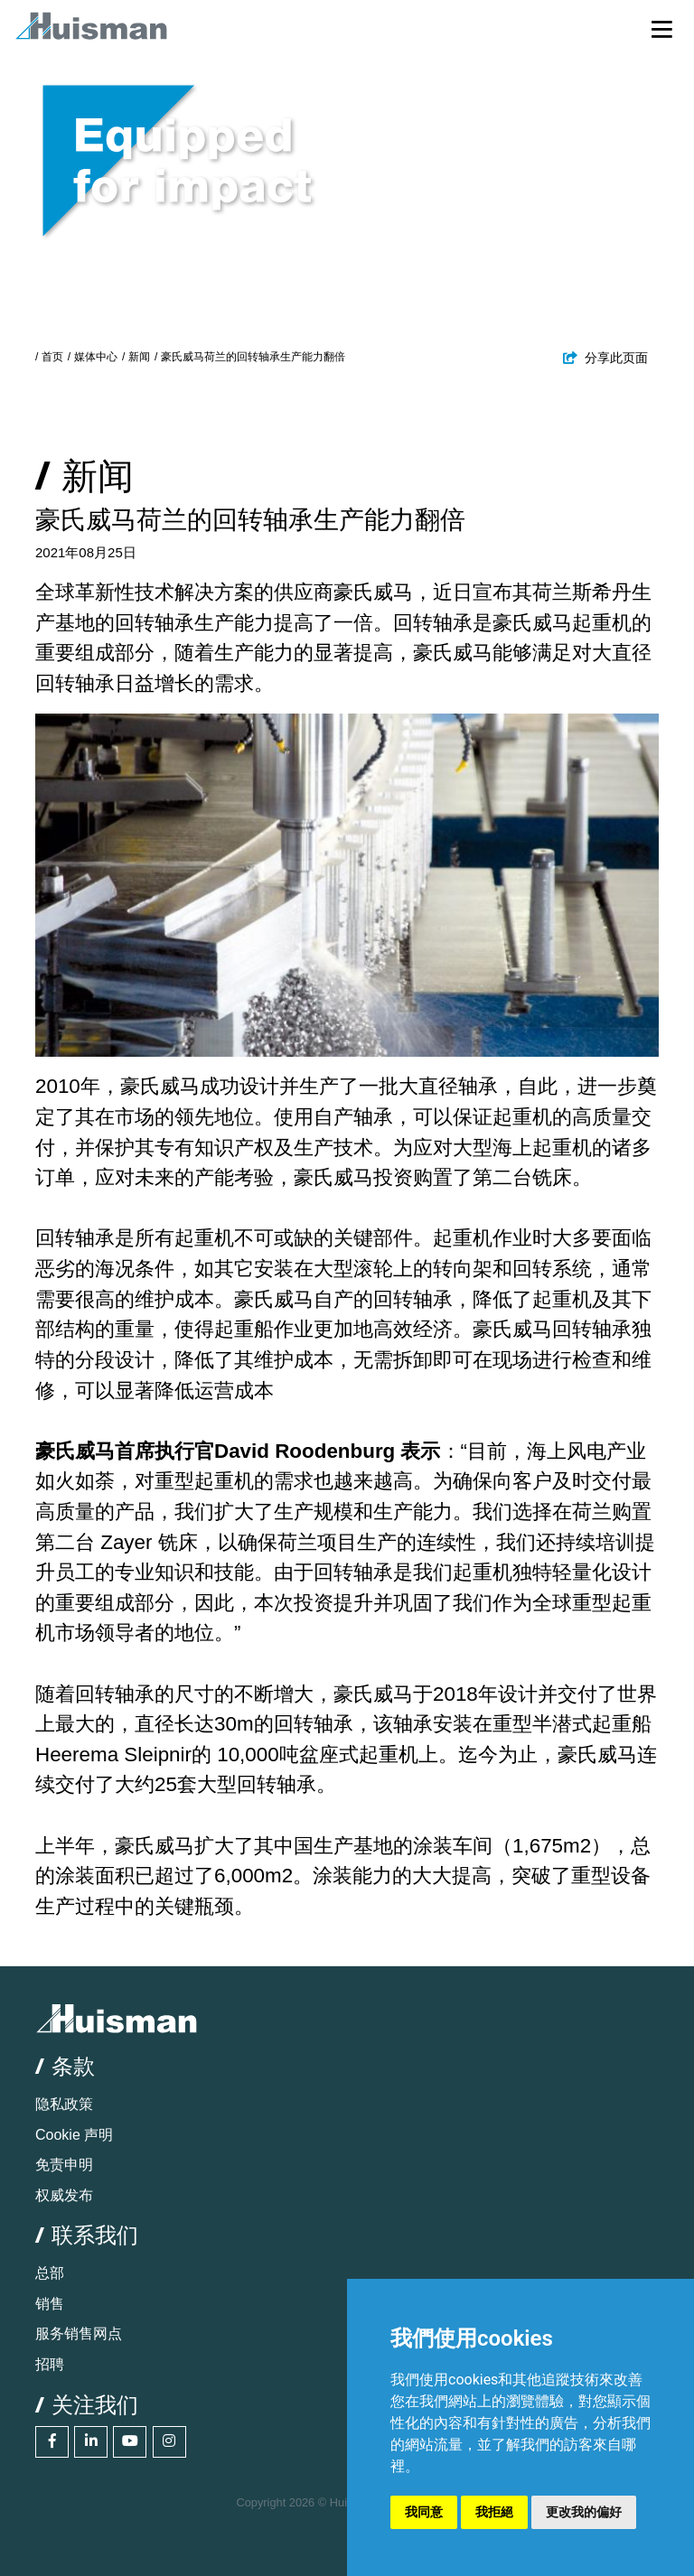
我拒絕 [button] (494, 2512)
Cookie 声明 (74, 2134)
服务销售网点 (78, 2333)
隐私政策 (64, 2104)
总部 (49, 2273)
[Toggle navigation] (662, 28)
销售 (49, 2303)
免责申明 (64, 2164)
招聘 (49, 2364)
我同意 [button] (424, 2512)
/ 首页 (49, 356)
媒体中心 (95, 356)
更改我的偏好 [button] (584, 2512)
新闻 (139, 356)
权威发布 (64, 2195)
